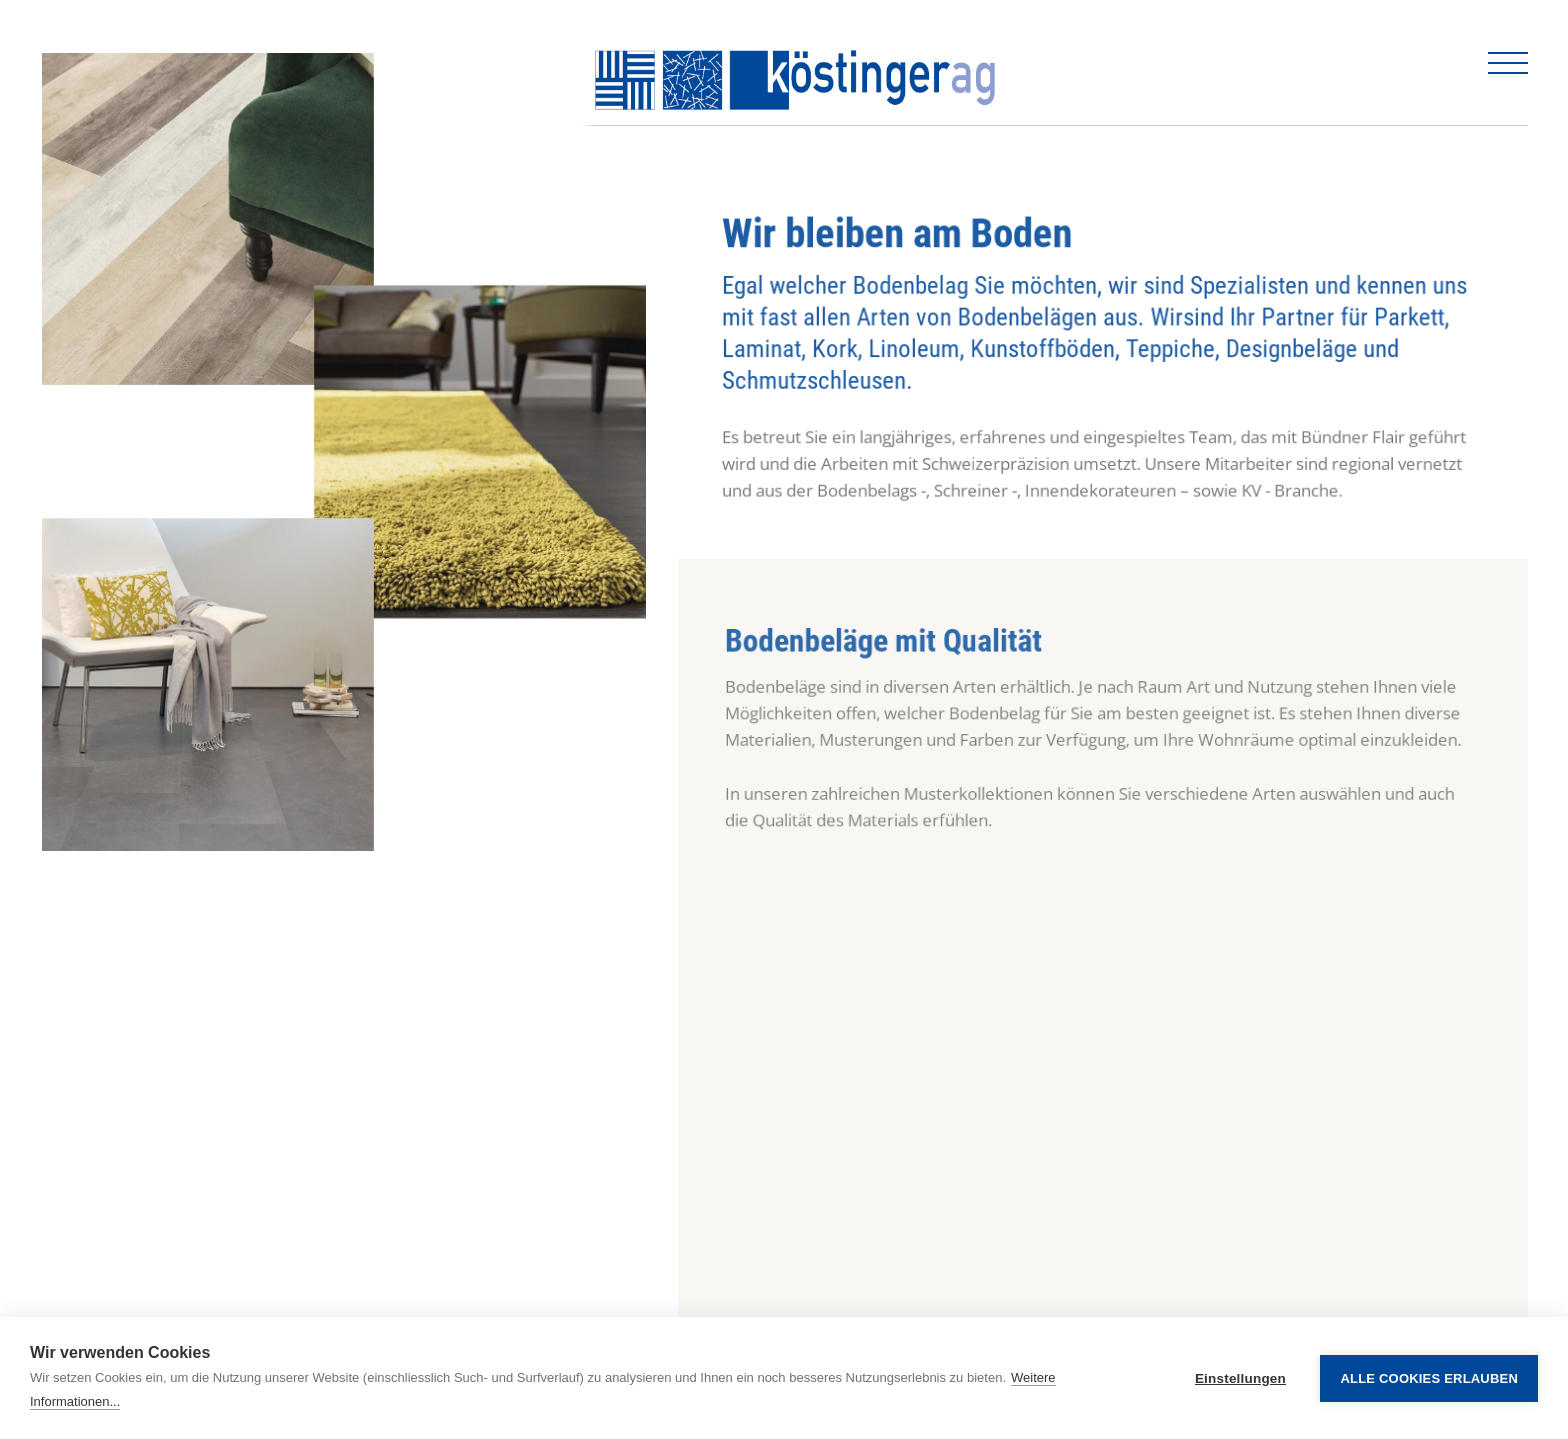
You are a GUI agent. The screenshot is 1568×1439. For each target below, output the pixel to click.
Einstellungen (1240, 1378)
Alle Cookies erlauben (1429, 1378)
